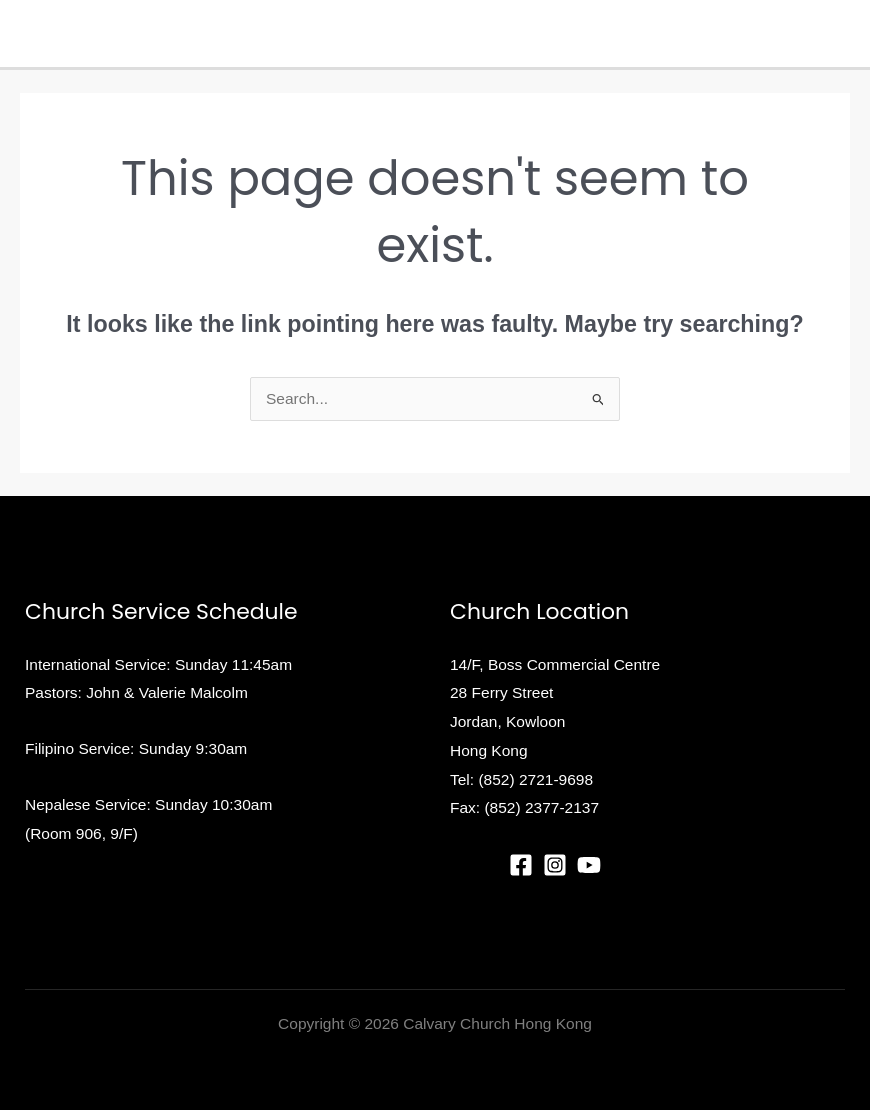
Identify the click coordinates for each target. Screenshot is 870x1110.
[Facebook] (521, 865)
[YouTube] (589, 865)
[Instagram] (555, 865)
